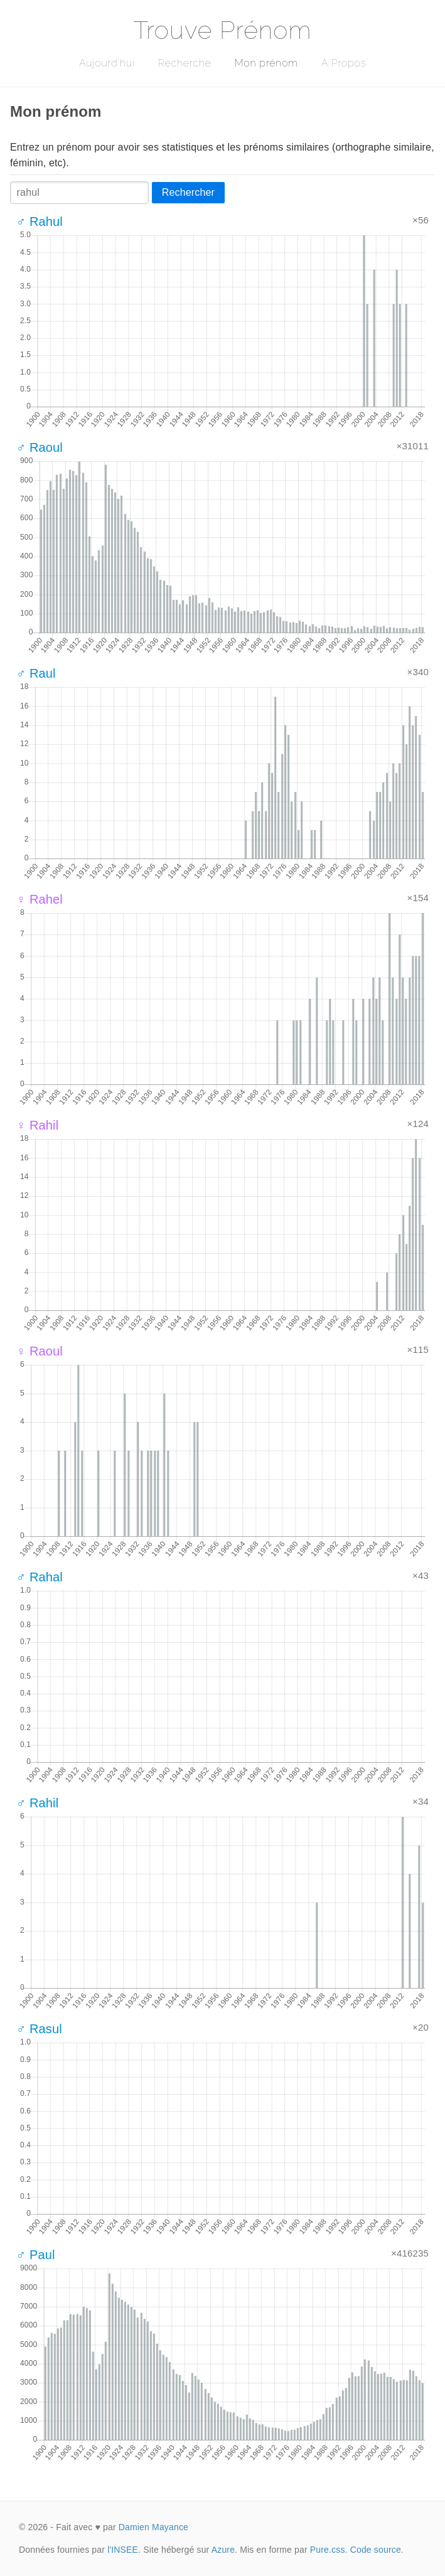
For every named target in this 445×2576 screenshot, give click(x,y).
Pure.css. (329, 2550)
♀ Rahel (39, 899)
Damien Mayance (153, 2527)
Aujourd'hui (107, 63)
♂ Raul (36, 673)
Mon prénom (266, 63)
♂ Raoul (39, 447)
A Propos (343, 63)
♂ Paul (35, 2255)
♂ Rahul (39, 221)
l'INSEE (122, 2550)
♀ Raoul (39, 1351)
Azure (223, 2550)
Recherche (185, 63)
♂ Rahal (39, 1577)
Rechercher (188, 192)
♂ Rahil (37, 1803)
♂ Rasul (39, 2029)
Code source (375, 2550)
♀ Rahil (37, 1125)
